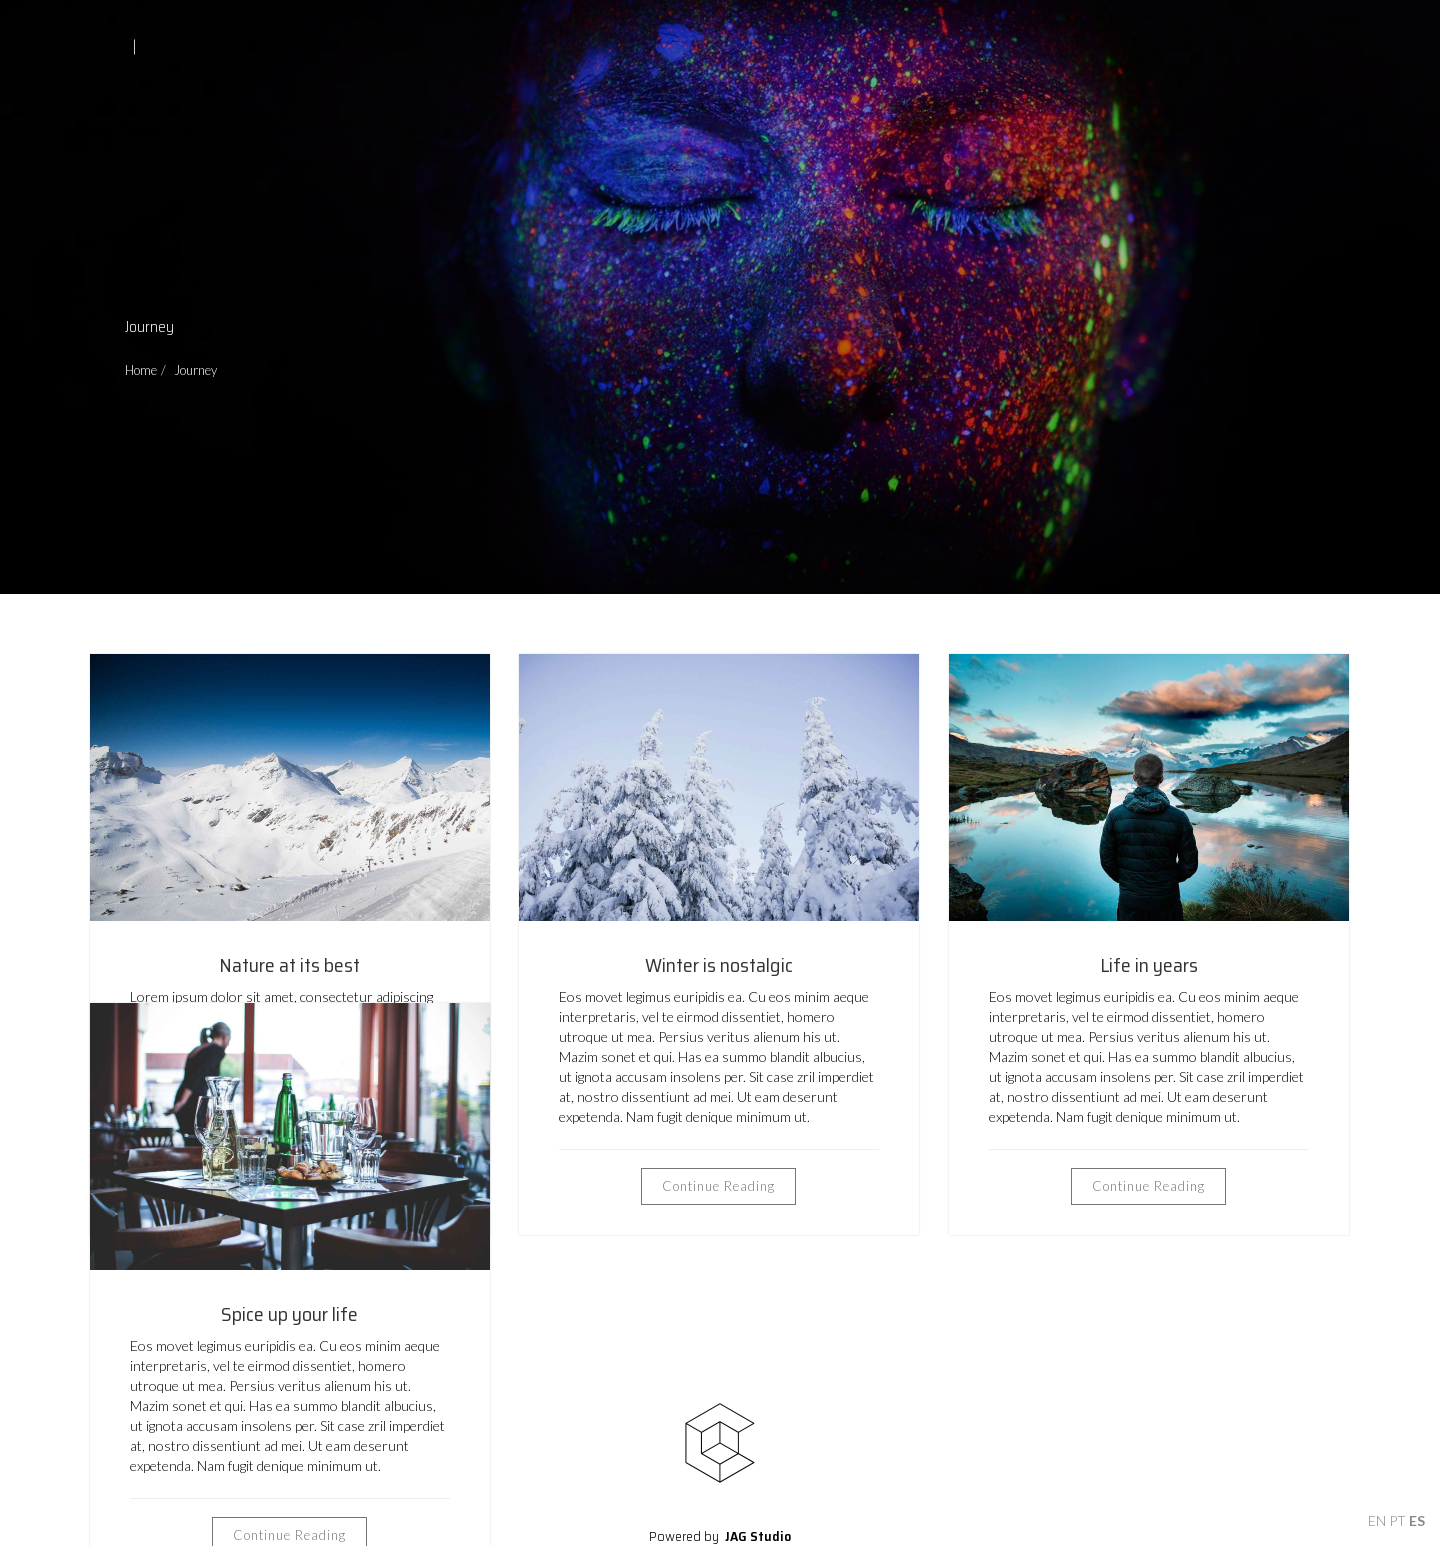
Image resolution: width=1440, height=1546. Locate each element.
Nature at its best (289, 965)
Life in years (1149, 965)
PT (1397, 1520)
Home (141, 370)
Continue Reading (718, 1186)
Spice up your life (289, 1314)
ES (1417, 1520)
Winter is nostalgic (719, 965)
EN (1377, 1520)
